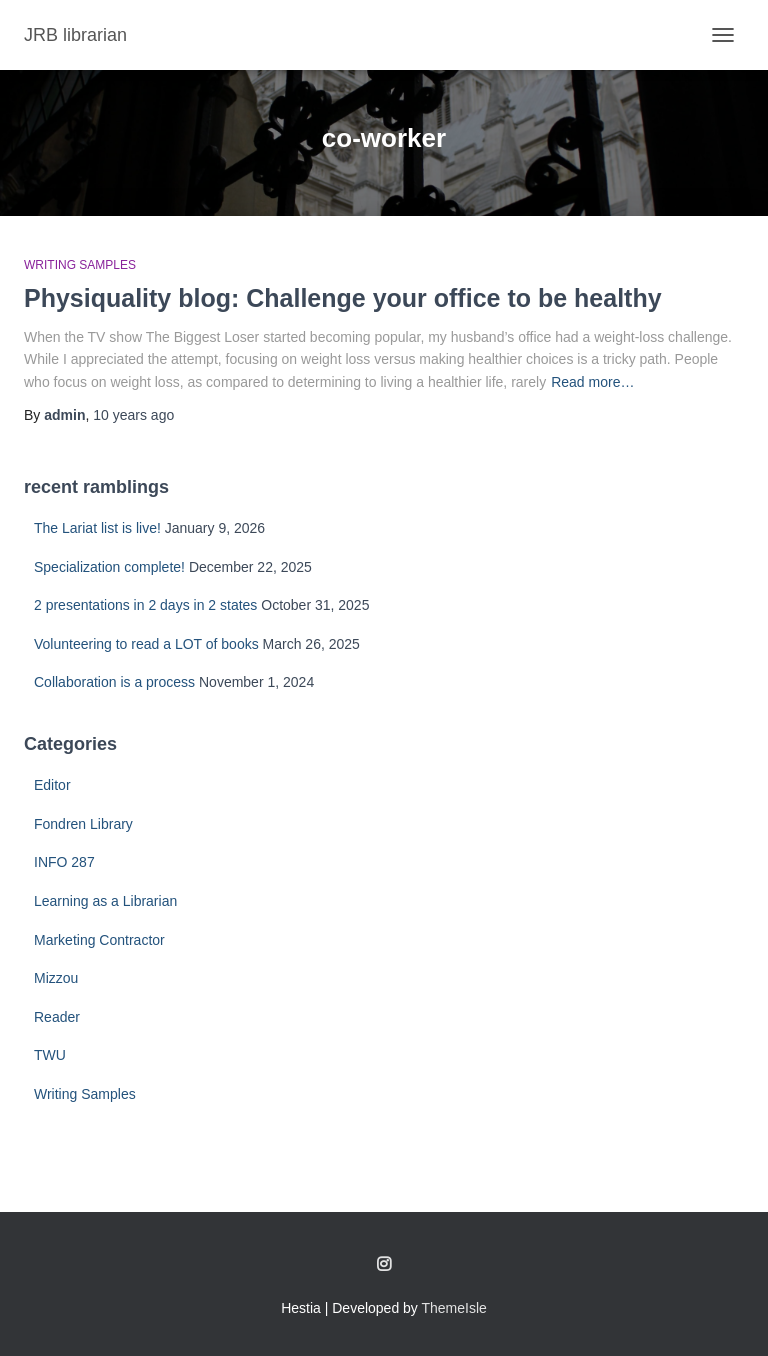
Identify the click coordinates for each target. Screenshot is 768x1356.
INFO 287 (64, 862)
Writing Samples (80, 265)
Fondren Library (83, 824)
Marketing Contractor (99, 940)
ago (133, 415)
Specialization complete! (109, 567)
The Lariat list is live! (97, 528)
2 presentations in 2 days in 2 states (145, 605)
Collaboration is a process (114, 682)
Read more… (592, 382)
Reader (57, 1017)
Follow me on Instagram (384, 1265)
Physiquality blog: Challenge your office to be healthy (343, 298)
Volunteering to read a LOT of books (146, 644)
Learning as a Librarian (105, 901)
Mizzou (56, 978)
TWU (50, 1055)
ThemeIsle (454, 1308)
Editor (52, 785)
